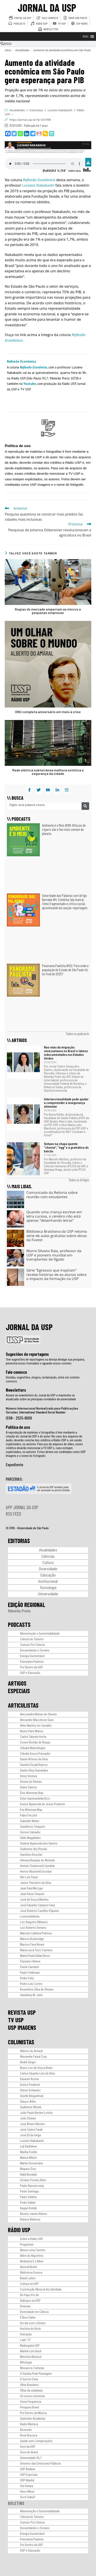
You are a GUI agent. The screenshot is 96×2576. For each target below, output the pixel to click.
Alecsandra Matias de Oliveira (38, 1714)
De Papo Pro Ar (29, 2295)
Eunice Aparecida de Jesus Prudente (42, 1804)
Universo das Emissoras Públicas (40, 2463)
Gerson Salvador (30, 1832)
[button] (85, 36)
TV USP (16, 2020)
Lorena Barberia (29, 1916)
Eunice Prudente (30, 2085)
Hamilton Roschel (31, 1855)
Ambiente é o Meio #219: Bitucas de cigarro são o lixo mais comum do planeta (64, 829)
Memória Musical (30, 2357)
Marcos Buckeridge (32, 1939)
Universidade (48, 1594)
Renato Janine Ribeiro (33, 2214)
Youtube (29, 383)
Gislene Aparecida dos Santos (38, 1843)
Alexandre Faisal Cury (33, 2057)
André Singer (28, 2062)
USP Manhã (27, 2480)
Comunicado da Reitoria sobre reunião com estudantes (51, 1194)
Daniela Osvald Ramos (34, 1765)
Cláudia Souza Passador (35, 1754)
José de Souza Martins (34, 1900)
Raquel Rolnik (28, 2208)
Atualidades (17, 110)
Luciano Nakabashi (60, 110)
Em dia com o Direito (33, 2323)
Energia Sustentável (32, 1656)
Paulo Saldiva (28, 2197)
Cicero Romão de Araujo (35, 1742)
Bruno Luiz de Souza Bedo (36, 2068)
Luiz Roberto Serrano (33, 1928)
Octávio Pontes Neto (33, 2180)
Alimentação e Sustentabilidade (40, 1633)
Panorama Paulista (31, 1662)
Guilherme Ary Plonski (33, 1849)
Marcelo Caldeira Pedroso (36, 1933)
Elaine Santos (28, 1787)
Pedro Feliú (27, 1978)
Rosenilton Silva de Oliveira (36, 1989)
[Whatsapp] (20, 133)
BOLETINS (16, 2503)
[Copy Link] (45, 133)
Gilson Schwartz (30, 2090)
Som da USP (27, 2447)
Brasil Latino (28, 2278)
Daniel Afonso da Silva (34, 1759)
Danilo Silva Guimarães (34, 1770)
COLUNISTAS (21, 2042)
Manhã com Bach (31, 2351)
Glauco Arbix (28, 2101)
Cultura (48, 1562)
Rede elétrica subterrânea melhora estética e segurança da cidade (48, 771)
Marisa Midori (28, 2158)
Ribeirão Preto (19, 1611)
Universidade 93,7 (31, 2458)
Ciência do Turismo (32, 1639)
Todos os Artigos (78, 1180)
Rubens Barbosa (30, 2219)
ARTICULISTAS (23, 1705)
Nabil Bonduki (28, 2174)
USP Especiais (29, 2475)
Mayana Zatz (28, 2169)
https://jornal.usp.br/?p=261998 (30, 120)
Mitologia (26, 2362)
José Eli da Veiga (30, 2135)
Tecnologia (48, 1587)
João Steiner (28, 2118)
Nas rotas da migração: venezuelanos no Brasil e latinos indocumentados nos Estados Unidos (66, 1052)
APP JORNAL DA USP (22, 1507)
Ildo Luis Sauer (29, 1877)
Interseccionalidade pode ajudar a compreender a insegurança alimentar (66, 1103)
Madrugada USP (30, 2346)
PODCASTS (19, 1624)
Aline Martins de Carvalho (36, 1725)
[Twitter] (14, 133)
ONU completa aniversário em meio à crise (48, 712)
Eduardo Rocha (29, 2079)
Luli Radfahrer (28, 2146)
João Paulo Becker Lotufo (36, 2113)
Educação (48, 1575)
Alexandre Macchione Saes (37, 1720)
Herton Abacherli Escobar (36, 1871)
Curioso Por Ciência (32, 1645)
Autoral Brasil (28, 2267)
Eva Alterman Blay (31, 1810)
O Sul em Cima (29, 2379)
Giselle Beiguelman (31, 2096)
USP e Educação (30, 1673)
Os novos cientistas (32, 2396)
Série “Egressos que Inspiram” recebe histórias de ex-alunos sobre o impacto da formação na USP (56, 1274)
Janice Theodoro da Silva (35, 1883)
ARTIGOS (17, 1683)
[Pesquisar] (85, 806)
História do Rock (30, 2329)
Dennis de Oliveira (31, 1782)
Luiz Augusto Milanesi (34, 1922)
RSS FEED (13, 1513)
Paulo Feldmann (30, 1973)
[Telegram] (33, 133)
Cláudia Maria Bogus (32, 1748)
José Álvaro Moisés (32, 2124)
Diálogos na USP (30, 2301)
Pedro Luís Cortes (31, 1984)
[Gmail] (39, 133)
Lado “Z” (25, 2340)
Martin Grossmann (31, 2163)
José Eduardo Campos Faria (37, 1905)
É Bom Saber (28, 2317)
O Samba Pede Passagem (36, 2374)
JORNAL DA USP (47, 7)
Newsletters (16, 1390)
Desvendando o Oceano (35, 1650)
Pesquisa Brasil (29, 2407)
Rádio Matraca (29, 2424)
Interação (26, 2334)
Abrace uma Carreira (32, 2250)
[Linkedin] (26, 133)
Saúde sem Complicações (36, 2441)
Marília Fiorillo (28, 2152)
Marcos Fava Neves (32, 1944)
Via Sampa (26, 2486)
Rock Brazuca (28, 2435)
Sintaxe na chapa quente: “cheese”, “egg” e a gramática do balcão (66, 1147)
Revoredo (26, 2430)
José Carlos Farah (31, 2130)
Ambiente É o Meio (31, 2261)
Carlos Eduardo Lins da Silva (37, 2073)
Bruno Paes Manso (31, 1731)
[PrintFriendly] (51, 133)
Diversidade (48, 1569)
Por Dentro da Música (33, 2413)
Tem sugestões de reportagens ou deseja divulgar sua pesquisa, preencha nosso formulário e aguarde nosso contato (45, 1361)
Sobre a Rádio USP (31, 2239)
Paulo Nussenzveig (32, 2186)
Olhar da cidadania (31, 2390)
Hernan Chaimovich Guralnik (37, 1866)
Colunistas (36, 110)
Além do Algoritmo (31, 2256)
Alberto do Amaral (31, 2051)
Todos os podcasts (77, 1033)
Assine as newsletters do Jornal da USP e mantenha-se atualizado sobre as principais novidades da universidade (41, 1397)
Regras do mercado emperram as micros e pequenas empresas (48, 611)
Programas (27, 2244)
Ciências (48, 1556)
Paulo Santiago (29, 2191)
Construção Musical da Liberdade (41, 2289)
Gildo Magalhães (30, 1838)
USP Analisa (27, 2469)
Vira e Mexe (27, 2492)
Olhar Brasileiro (29, 2385)
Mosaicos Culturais (32, 2368)
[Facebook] (8, 133)
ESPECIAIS (19, 1690)
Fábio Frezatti (28, 1815)
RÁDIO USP (19, 2229)
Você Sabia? (27, 2497)
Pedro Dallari (28, 2203)
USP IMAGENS (22, 2027)
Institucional (48, 1581)
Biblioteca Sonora (31, 2273)
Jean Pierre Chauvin (32, 1894)
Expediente (14, 1464)
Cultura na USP (29, 2284)
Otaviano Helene (30, 1961)
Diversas (25, 2306)
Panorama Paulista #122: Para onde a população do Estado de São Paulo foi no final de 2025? (65, 969)
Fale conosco (16, 1372)
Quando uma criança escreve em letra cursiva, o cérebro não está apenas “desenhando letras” (54, 1216)
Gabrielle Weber (29, 1821)
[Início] (8, 50)
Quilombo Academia (32, 2419)
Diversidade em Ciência (34, 2312)
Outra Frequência (30, 2402)
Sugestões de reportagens (27, 1354)
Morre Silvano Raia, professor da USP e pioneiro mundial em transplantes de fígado (53, 1255)
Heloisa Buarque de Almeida (37, 1860)
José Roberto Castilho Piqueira (39, 1911)
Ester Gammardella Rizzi (35, 1798)
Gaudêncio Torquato (32, 1827)
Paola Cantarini (29, 1967)
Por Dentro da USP (31, 1667)
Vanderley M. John (31, 1995)
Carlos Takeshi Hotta (33, 1737)
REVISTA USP (22, 2012)
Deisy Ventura (28, 1776)
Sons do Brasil (29, 2452)
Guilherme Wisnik (30, 2107)
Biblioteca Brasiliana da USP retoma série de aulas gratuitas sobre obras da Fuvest (56, 1235)
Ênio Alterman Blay (31, 1793)
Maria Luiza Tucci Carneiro (36, 1950)
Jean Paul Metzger (31, 1888)
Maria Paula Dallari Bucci (35, 1956)
